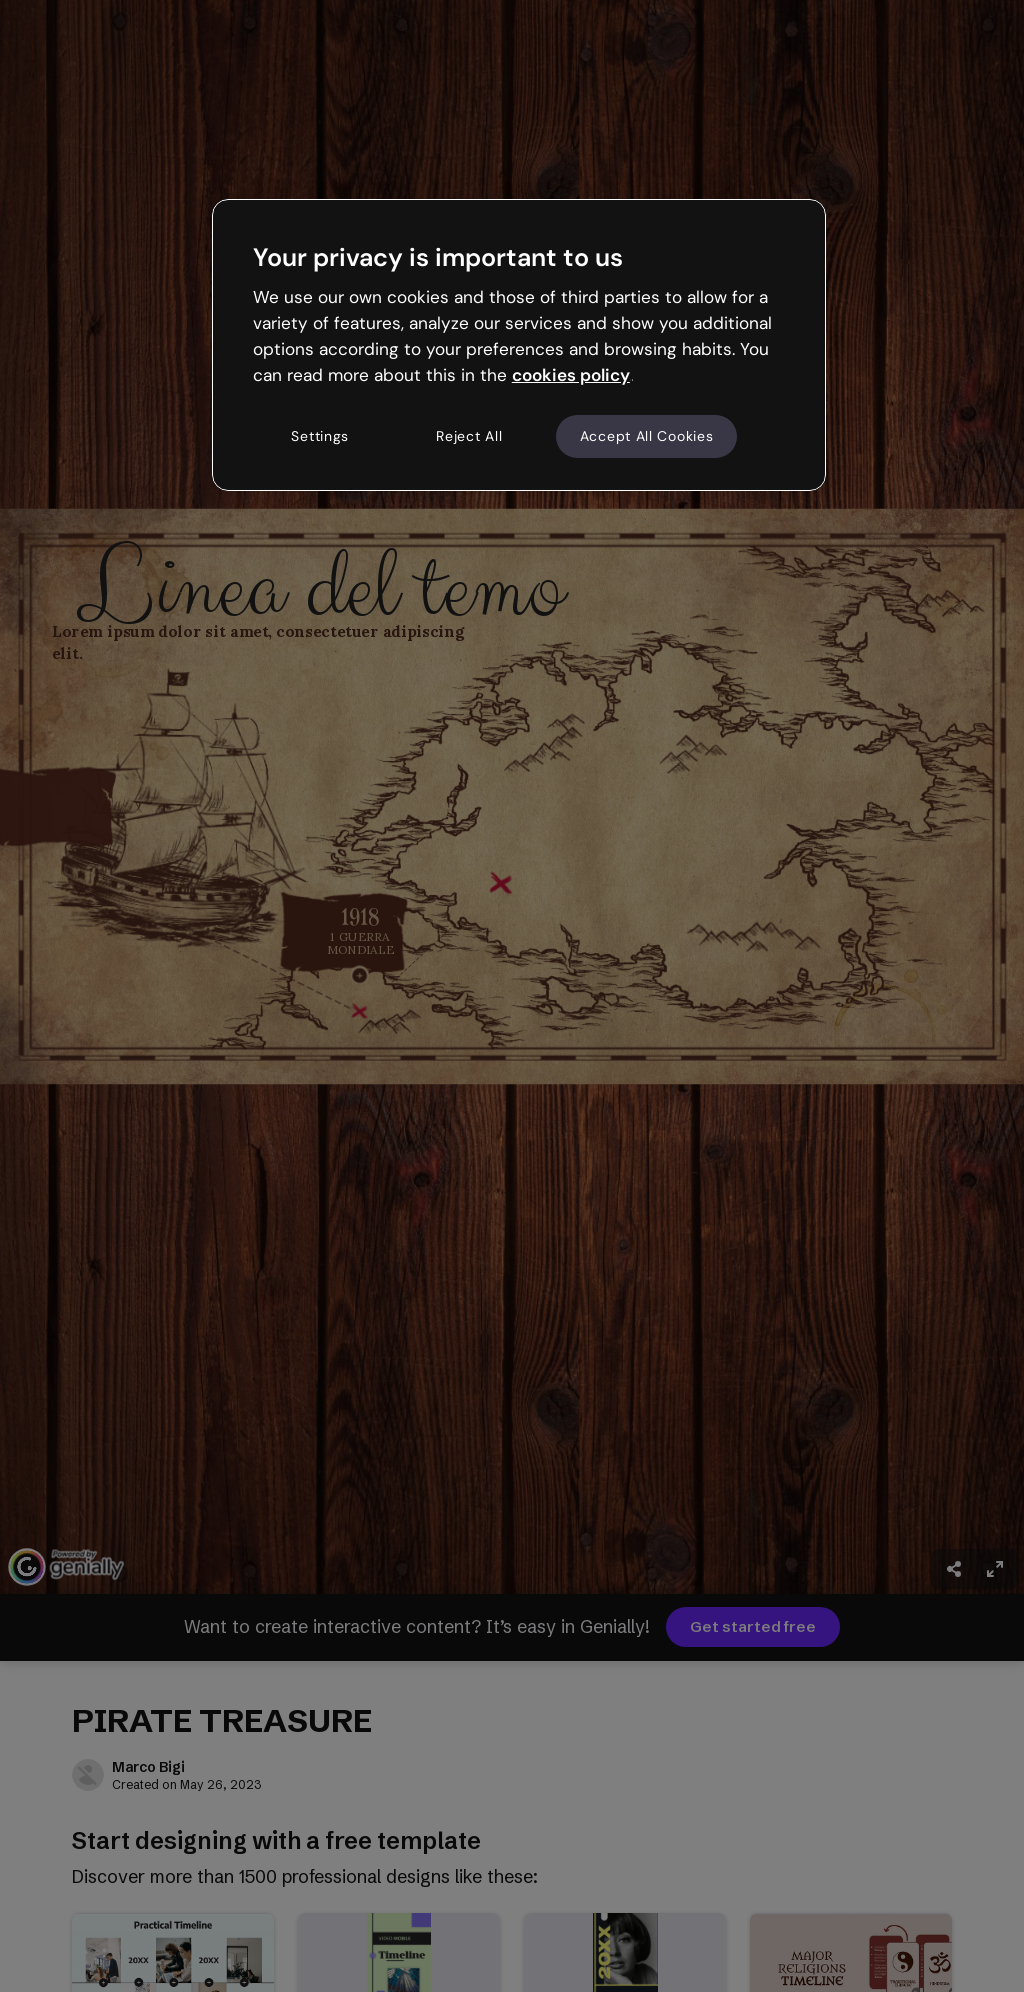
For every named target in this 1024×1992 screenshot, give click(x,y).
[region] (519, 345)
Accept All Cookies (647, 436)
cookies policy (571, 375)
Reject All (469, 436)
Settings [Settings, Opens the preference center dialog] (320, 436)
